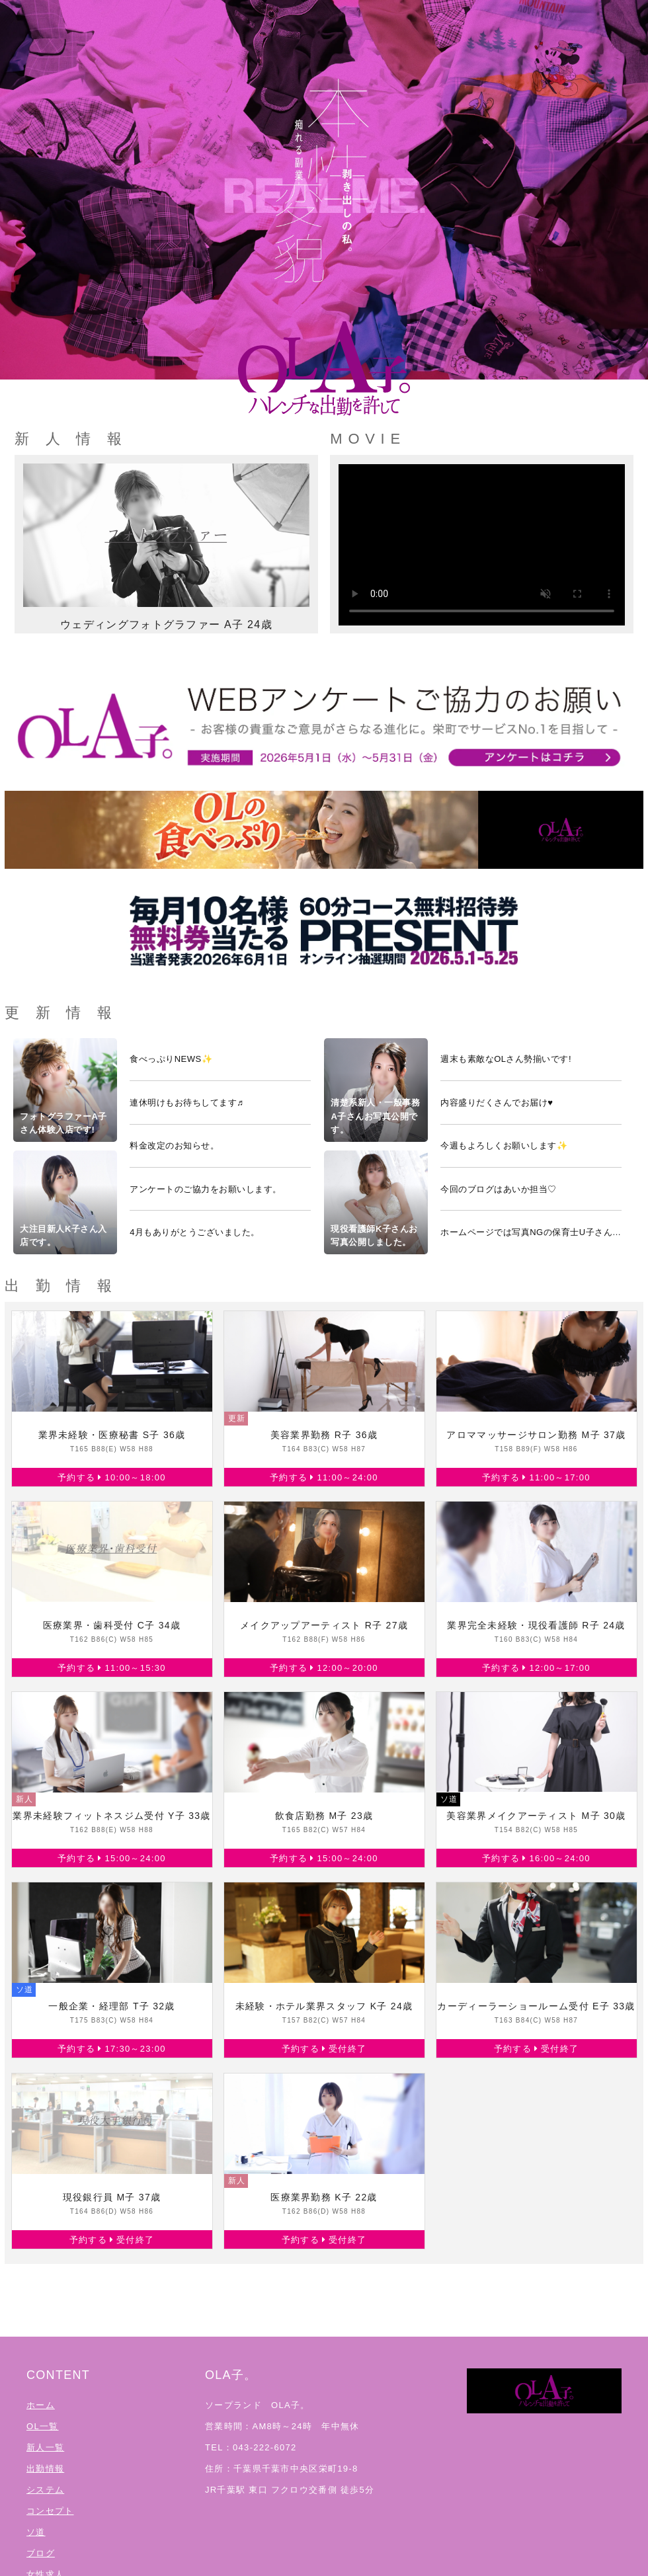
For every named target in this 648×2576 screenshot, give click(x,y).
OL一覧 (42, 2426)
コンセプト (50, 2511)
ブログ (40, 2553)
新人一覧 (45, 2447)
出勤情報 (45, 2469)
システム (45, 2490)
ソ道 (36, 2532)
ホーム (40, 2405)
